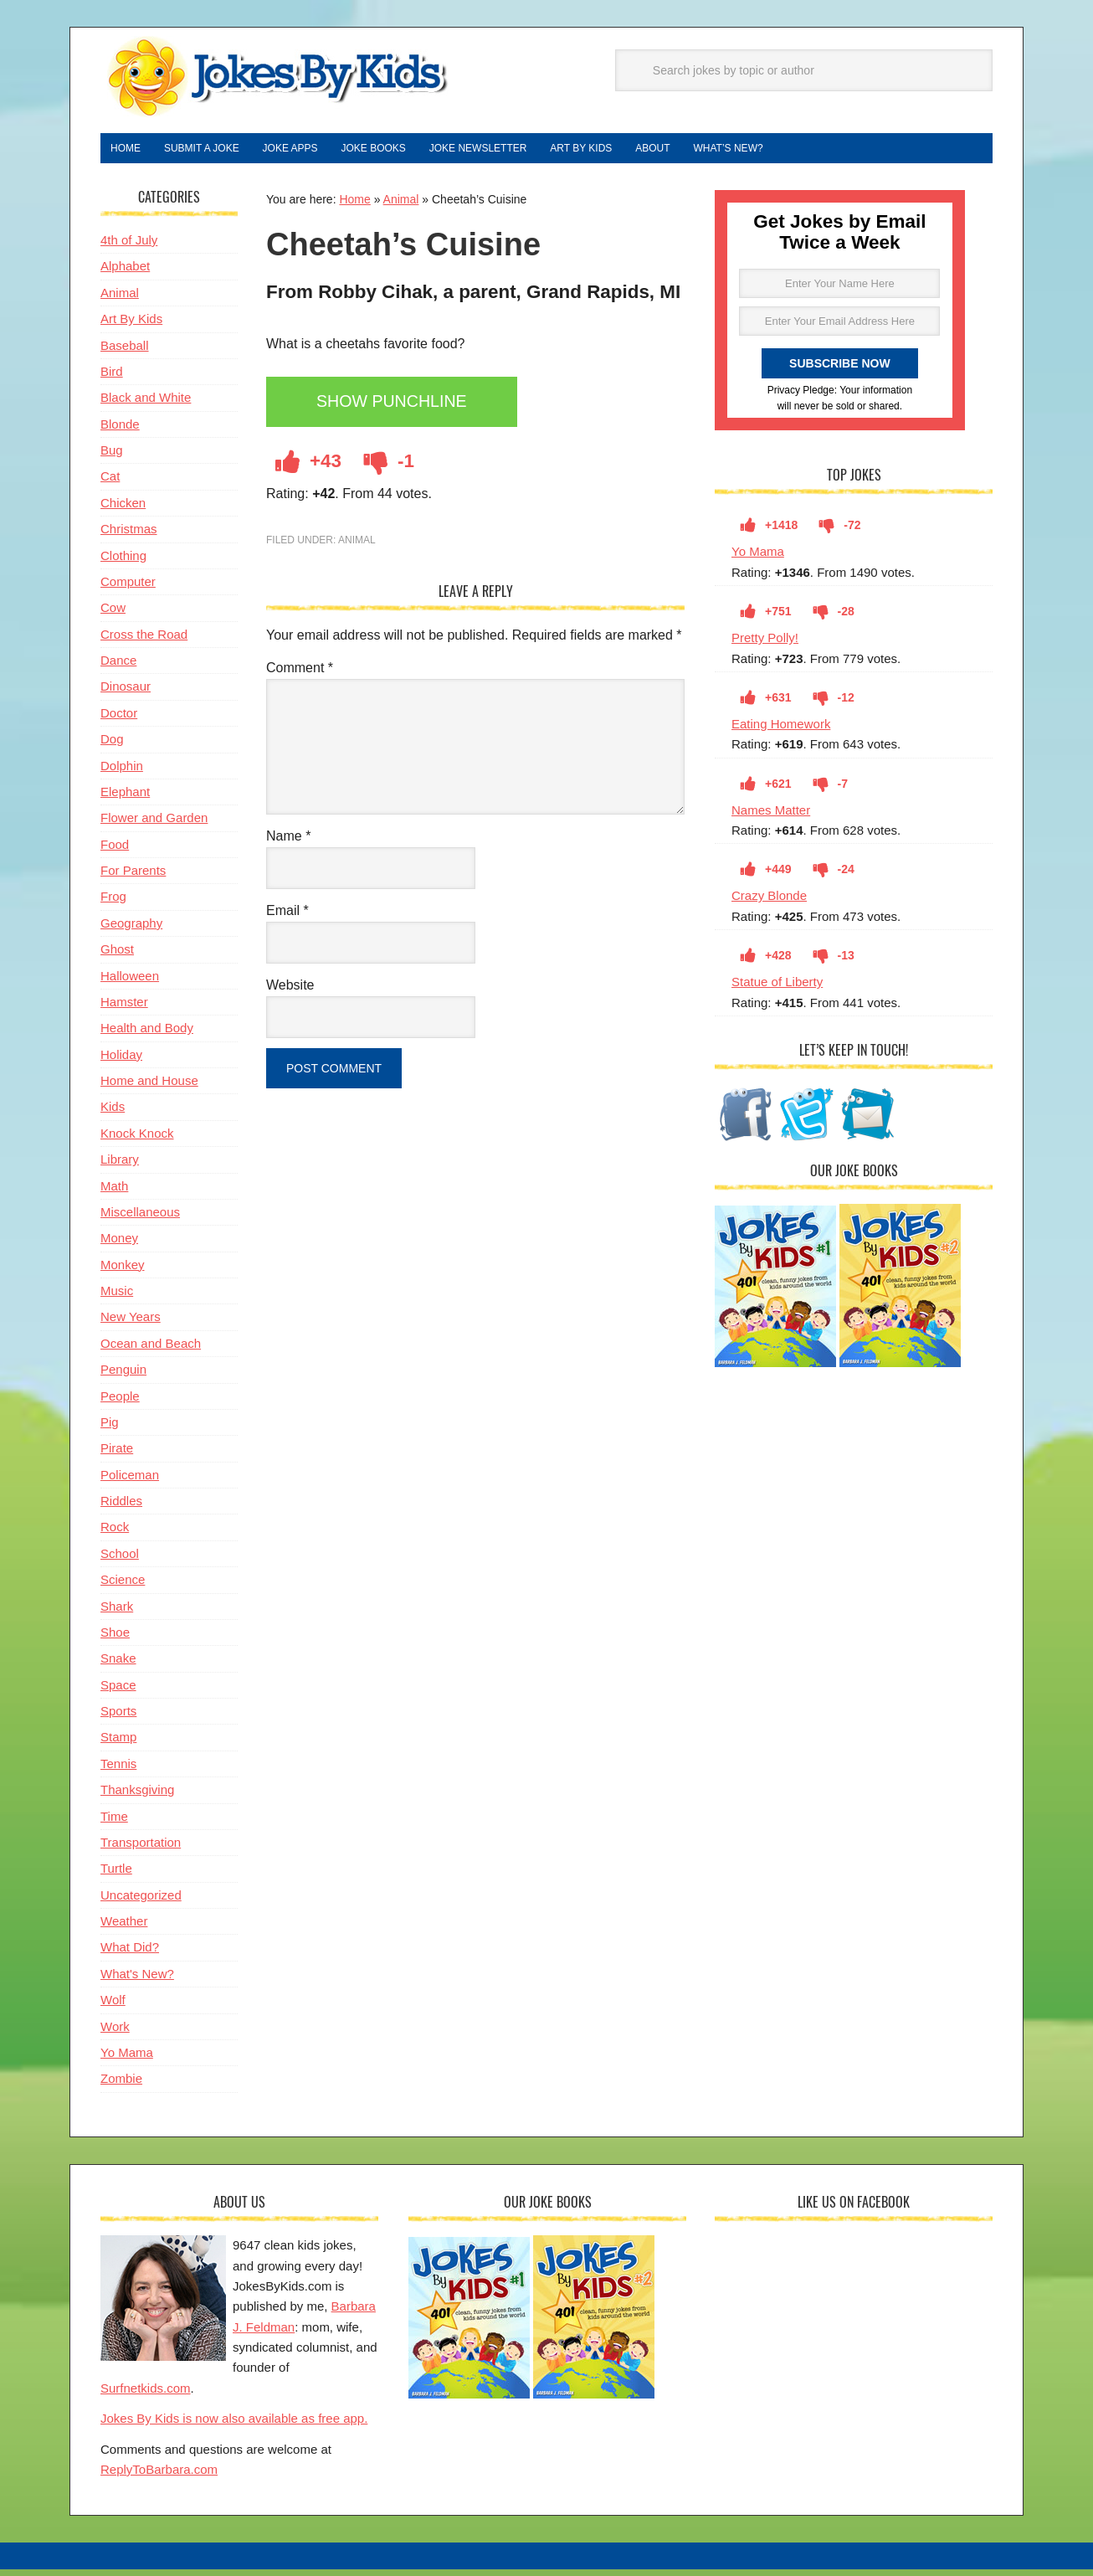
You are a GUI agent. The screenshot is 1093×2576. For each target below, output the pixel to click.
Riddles (121, 1507)
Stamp (118, 1743)
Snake (118, 1665)
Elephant (125, 798)
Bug (111, 457)
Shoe (115, 1639)
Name (288, 843)
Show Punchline (402, 409)
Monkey (122, 1271)
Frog (113, 903)
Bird (111, 378)
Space (118, 1691)
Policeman (129, 1481)
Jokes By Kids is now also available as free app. (233, 2425)
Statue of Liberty (777, 988)
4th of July (128, 246)
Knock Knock (137, 1140)
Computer (128, 588)
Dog (112, 745)
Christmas (128, 535)
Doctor (118, 719)
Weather (123, 1927)
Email (287, 917)
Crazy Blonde (769, 902)
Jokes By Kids (276, 78)
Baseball (124, 352)
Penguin (123, 1376)
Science (122, 1586)
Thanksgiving (137, 1796)
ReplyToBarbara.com (159, 2476)
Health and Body (146, 1034)
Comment (299, 674)
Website (290, 992)
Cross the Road (143, 641)
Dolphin (121, 772)
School (119, 1560)
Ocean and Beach (150, 1350)
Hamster (124, 1008)
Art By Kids (131, 325)
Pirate (116, 1454)
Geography (131, 930)
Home (354, 206)
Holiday (121, 1061)
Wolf (113, 2006)
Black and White (145, 404)
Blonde (120, 431)
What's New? (137, 1980)
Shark (116, 1613)
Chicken (123, 509)
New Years (130, 1323)
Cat (110, 483)
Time (114, 1823)
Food (114, 851)
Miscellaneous (140, 1218)
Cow (113, 614)
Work (115, 2033)
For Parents (133, 877)
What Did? (129, 1953)
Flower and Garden (154, 824)
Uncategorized (141, 1902)
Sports (118, 1717)
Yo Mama (757, 558)
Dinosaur (125, 693)
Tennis (118, 1770)
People (120, 1403)
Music (116, 1297)
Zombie (121, 2085)
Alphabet (125, 272)
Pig (109, 1429)
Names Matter (770, 817)
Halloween (129, 982)
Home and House (149, 1087)
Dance (118, 667)
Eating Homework (780, 730)
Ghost (117, 956)
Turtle (116, 1875)
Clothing (123, 562)
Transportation (140, 1849)
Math (114, 1192)
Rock (114, 1533)
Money (119, 1244)
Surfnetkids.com (145, 2395)
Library (119, 1166)
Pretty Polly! (764, 644)
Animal (401, 206)
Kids (112, 1113)
